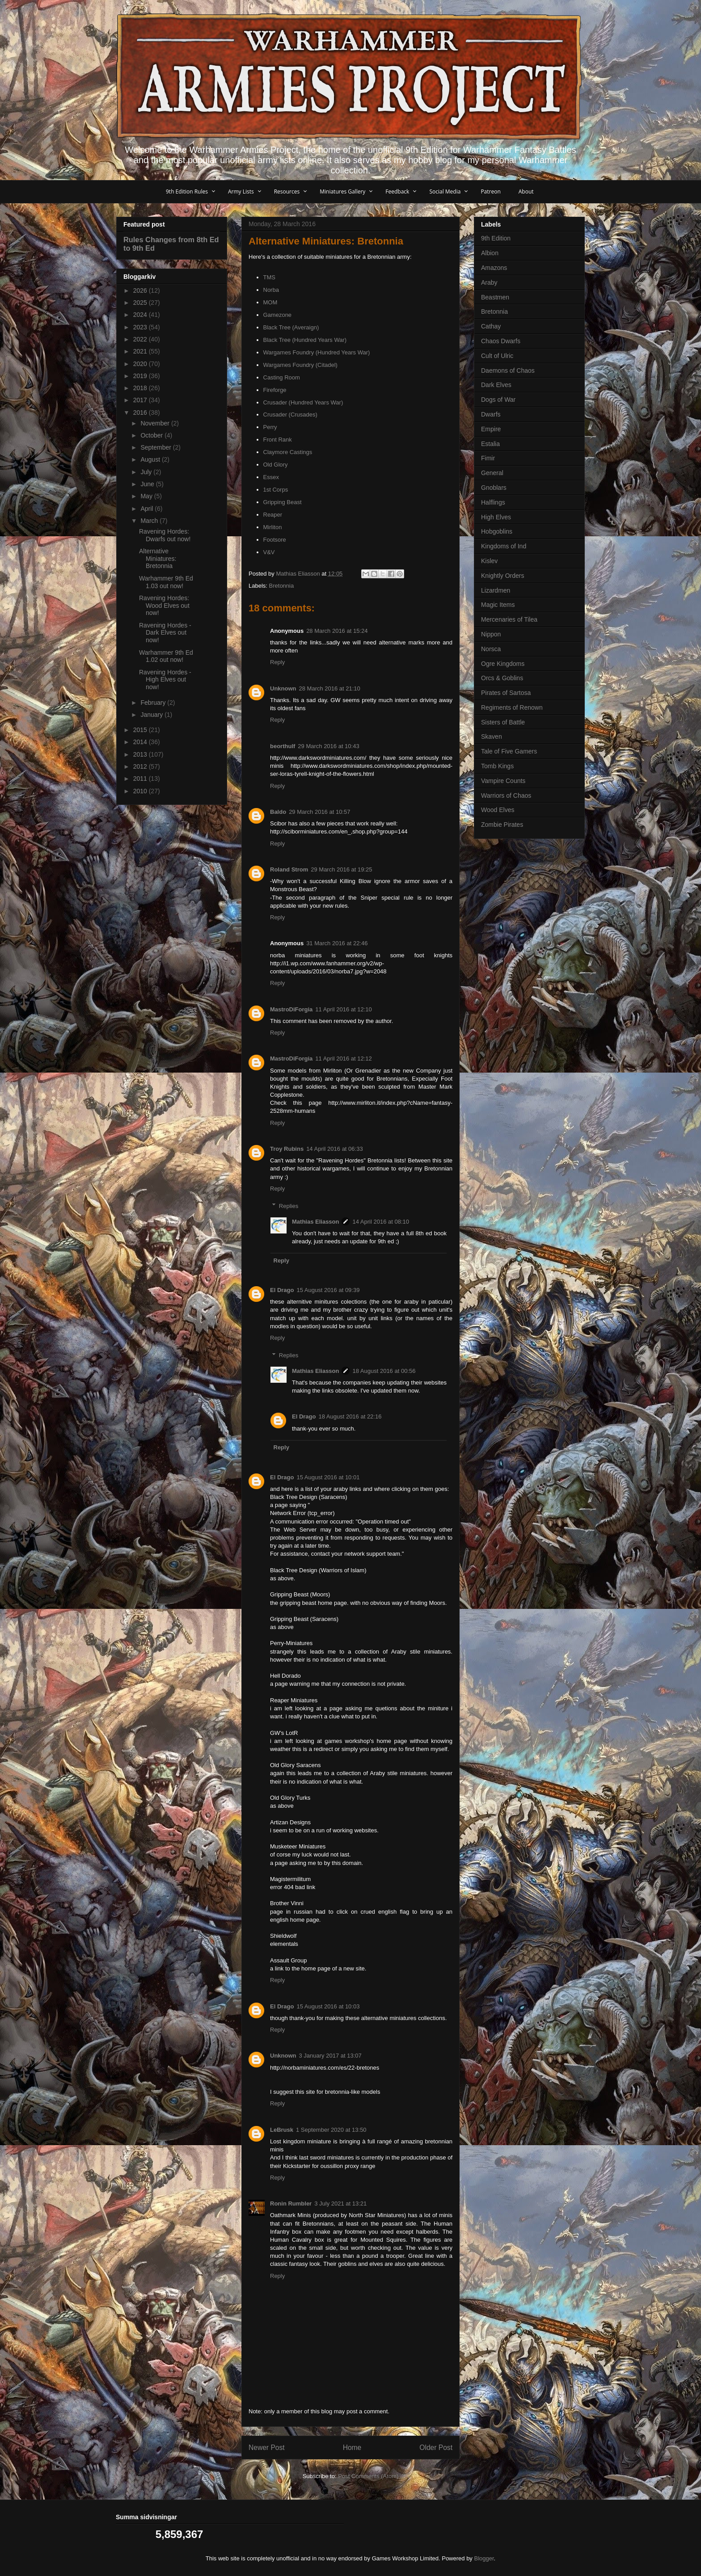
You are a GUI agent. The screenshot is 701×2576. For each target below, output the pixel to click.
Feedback (397, 191)
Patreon (490, 191)
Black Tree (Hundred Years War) (305, 340)
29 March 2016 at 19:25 (341, 869)
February (153, 702)
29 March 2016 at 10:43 (328, 746)
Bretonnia (281, 585)
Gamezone (277, 314)
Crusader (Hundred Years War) (303, 402)
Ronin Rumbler (291, 2203)
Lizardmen (495, 590)
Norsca (491, 648)
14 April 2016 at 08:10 (380, 1221)
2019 (141, 375)
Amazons (494, 267)
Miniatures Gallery (342, 191)
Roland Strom (289, 869)
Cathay (491, 326)
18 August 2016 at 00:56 (383, 1371)
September (156, 447)
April (147, 508)
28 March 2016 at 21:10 (329, 688)
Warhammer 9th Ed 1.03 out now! (166, 582)
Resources (287, 191)
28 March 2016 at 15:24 (336, 630)
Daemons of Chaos (508, 370)
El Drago (282, 1290)
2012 (141, 766)
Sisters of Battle (503, 722)
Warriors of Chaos (506, 795)
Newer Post (267, 2447)
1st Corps (275, 489)
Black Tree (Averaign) (291, 327)
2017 (141, 400)
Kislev (489, 560)
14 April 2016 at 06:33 (334, 1148)
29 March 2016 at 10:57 (319, 811)
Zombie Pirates (502, 824)
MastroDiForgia (291, 1009)
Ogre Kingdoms (502, 663)
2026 (141, 290)
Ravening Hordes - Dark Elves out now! (165, 633)
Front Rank (277, 439)
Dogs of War (498, 399)
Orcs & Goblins (502, 678)
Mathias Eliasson (315, 1221)
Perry (270, 427)
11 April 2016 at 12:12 (343, 1058)
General (492, 472)
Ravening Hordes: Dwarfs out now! (164, 535)
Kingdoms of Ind (503, 546)
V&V (269, 552)
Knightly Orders (502, 575)
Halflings (493, 502)
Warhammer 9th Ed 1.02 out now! (166, 656)
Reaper (273, 514)
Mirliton (272, 527)
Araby (489, 282)
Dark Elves (496, 384)
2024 (141, 314)
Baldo (278, 811)
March (150, 520)
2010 (141, 791)
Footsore (274, 539)
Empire (491, 429)
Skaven (491, 736)
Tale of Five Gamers (509, 751)
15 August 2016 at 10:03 (327, 2006)
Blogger (484, 2558)
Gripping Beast (282, 502)
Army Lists (241, 191)
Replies (288, 1205)
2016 (141, 412)
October (152, 435)
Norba (271, 289)
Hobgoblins (496, 531)
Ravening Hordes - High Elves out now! (165, 680)
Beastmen (495, 297)
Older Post (435, 2447)
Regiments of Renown (512, 707)
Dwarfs (491, 414)
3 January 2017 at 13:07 (330, 2055)
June (148, 484)
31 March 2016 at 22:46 (336, 943)
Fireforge (275, 390)
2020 (141, 363)
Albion (489, 253)
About (526, 191)
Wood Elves (497, 809)
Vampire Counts (503, 780)
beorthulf (282, 746)
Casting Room (281, 377)
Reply (277, 662)
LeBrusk (281, 2129)
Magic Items (498, 604)
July (146, 472)
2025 (141, 302)
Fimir (488, 458)
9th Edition (496, 238)
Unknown (283, 688)
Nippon (491, 634)
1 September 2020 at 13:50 (331, 2129)
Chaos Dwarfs (500, 341)
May (147, 496)
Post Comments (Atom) (368, 2476)
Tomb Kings (497, 766)
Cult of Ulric (497, 355)
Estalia (490, 443)
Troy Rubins (287, 1148)
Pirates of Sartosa (506, 692)
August (150, 459)
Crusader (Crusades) (290, 414)
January (152, 714)
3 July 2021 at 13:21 (340, 2203)
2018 (141, 387)
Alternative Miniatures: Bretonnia (157, 558)
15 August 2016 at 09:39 (327, 1290)
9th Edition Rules (187, 191)
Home (352, 2447)
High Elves (496, 517)
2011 (141, 778)
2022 (141, 339)
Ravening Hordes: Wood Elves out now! (164, 605)
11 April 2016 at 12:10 (343, 1009)
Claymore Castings (287, 452)
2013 (141, 754)
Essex (271, 477)
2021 (141, 351)
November (155, 423)
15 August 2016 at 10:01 (327, 1477)
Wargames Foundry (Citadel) (300, 365)
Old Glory (275, 464)
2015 (141, 729)
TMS (269, 277)
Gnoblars (494, 487)
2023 (141, 327)
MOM (270, 302)
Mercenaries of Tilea (509, 619)
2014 (141, 741)
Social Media (444, 191)
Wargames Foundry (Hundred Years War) (316, 352)
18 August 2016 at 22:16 (349, 1416)
